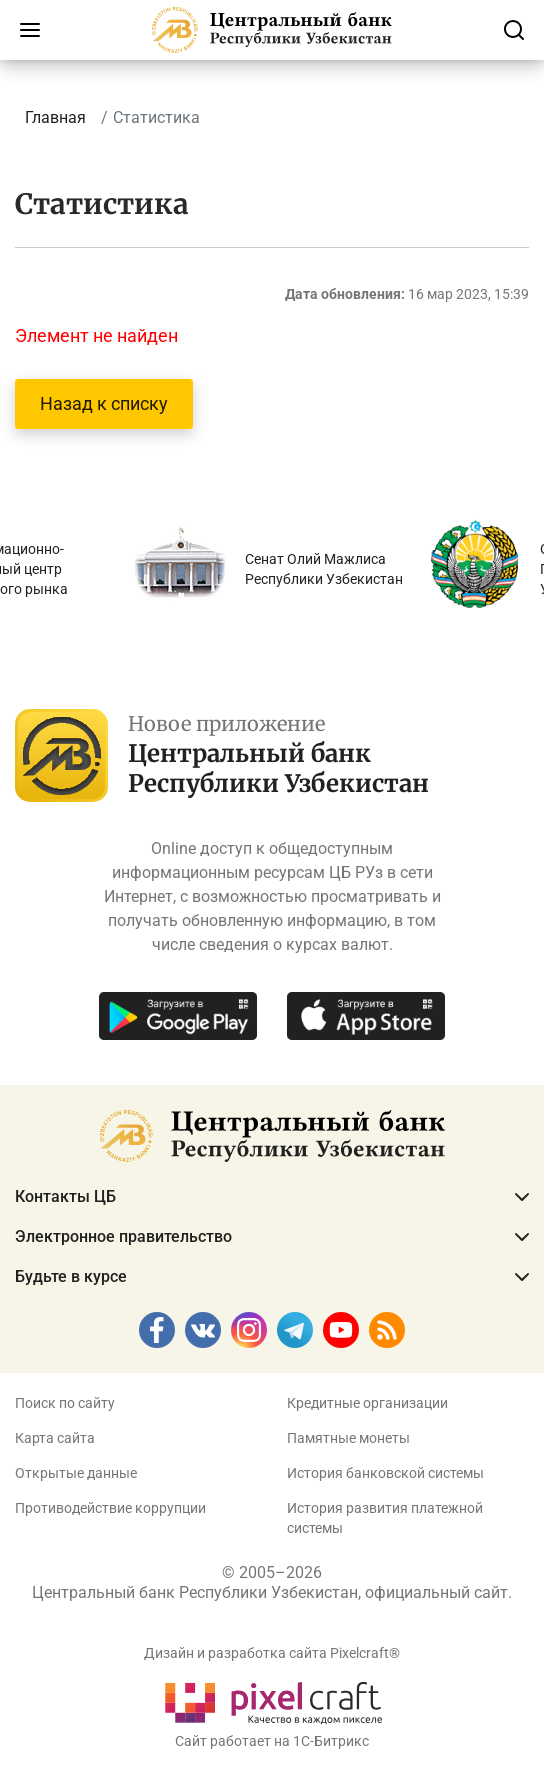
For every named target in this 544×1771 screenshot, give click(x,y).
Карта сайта (55, 1438)
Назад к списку (104, 403)
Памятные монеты (348, 1438)
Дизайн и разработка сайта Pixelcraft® (272, 1653)
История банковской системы (385, 1473)
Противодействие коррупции (110, 1508)
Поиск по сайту (65, 1403)
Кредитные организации (367, 1403)
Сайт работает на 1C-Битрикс (272, 1741)
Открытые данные (76, 1473)
